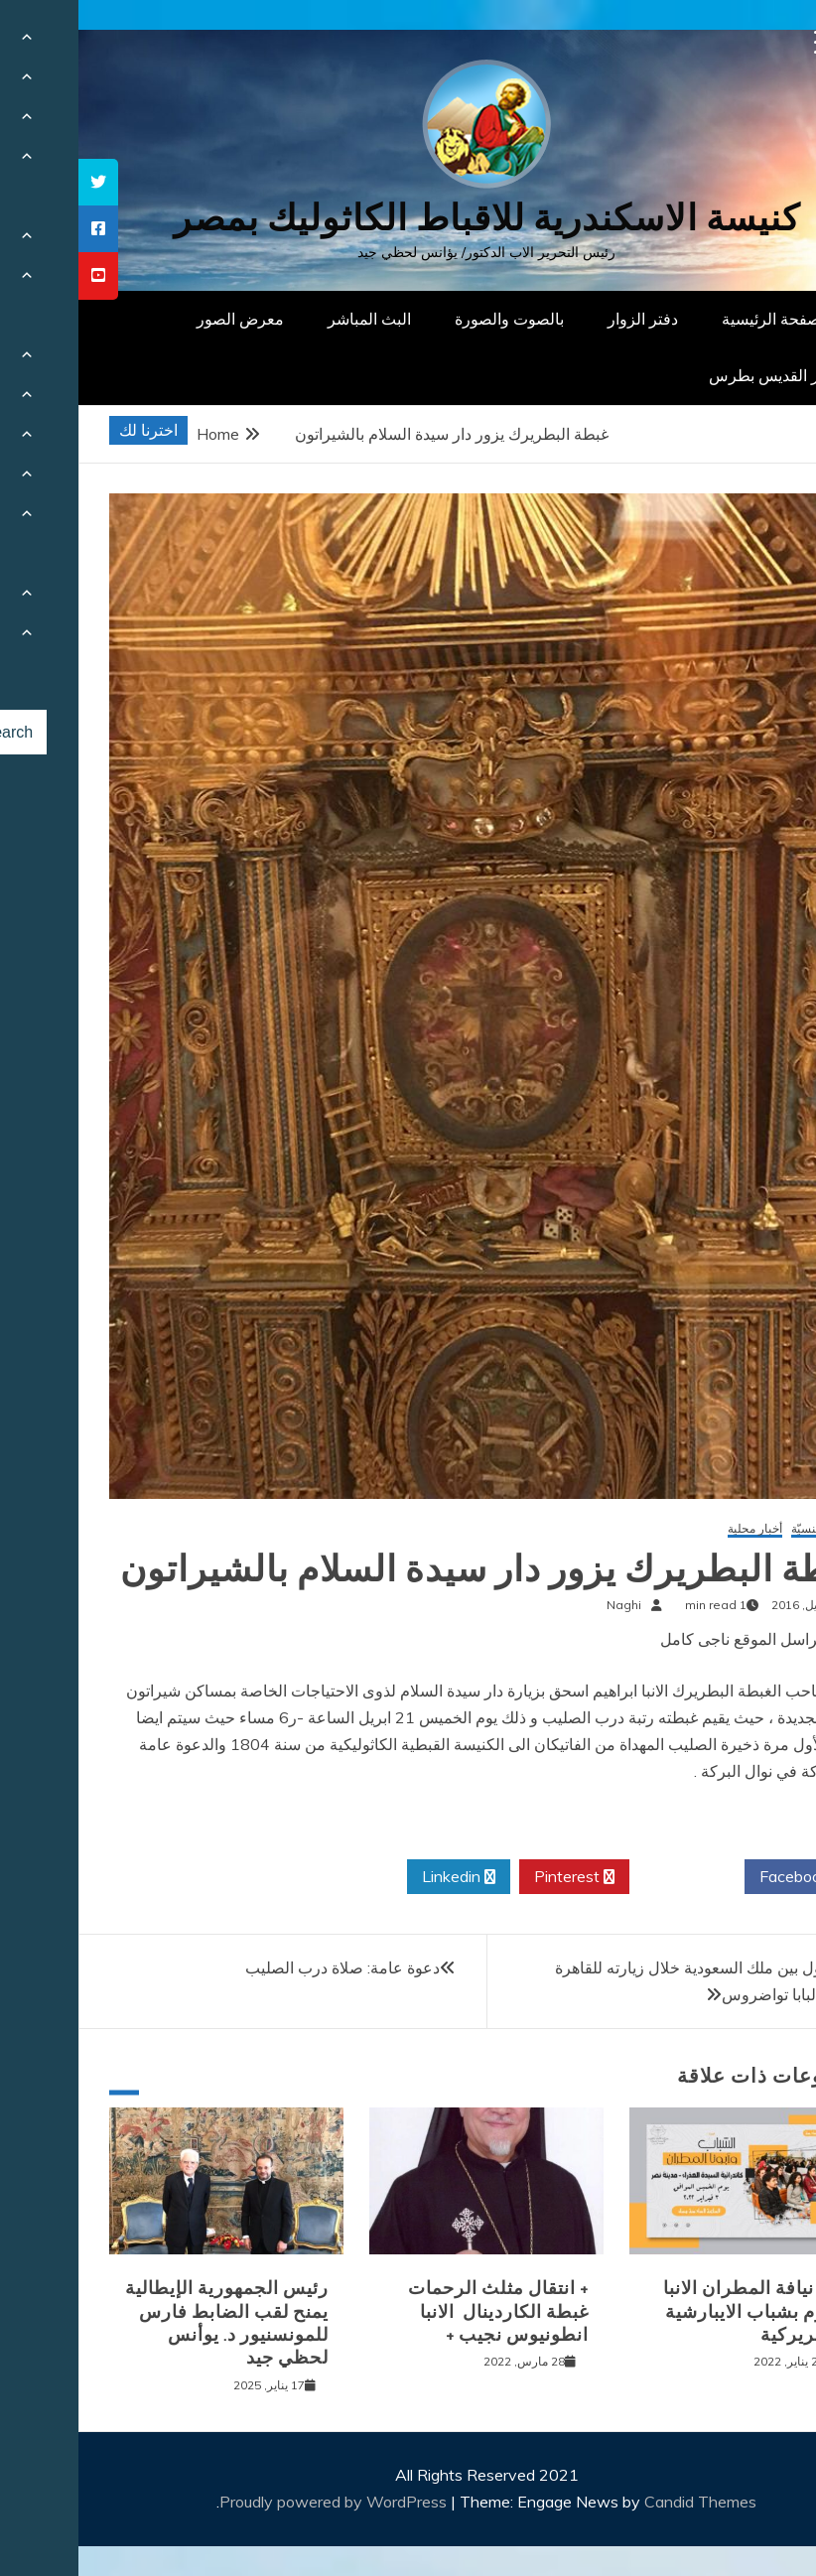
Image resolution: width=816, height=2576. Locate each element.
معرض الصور (161, 319)
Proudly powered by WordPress (256, 2501)
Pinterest (496, 1877)
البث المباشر (291, 319)
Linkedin (380, 1877)
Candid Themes (622, 2501)
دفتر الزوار (564, 319)
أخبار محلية (676, 1529)
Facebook (723, 1877)
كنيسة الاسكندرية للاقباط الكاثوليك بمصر (408, 218)
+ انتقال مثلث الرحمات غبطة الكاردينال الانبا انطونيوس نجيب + (420, 2311)
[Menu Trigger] (748, 42)
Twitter (608, 1877)
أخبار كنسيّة (741, 1529)
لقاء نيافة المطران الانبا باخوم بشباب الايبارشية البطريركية (677, 2311)
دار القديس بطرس (690, 375)
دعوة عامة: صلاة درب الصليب (264, 1967)
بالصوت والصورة (430, 319)
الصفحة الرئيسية (697, 319)
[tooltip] (20, 182)
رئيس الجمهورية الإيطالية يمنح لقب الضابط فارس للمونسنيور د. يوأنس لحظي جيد (148, 2323)
